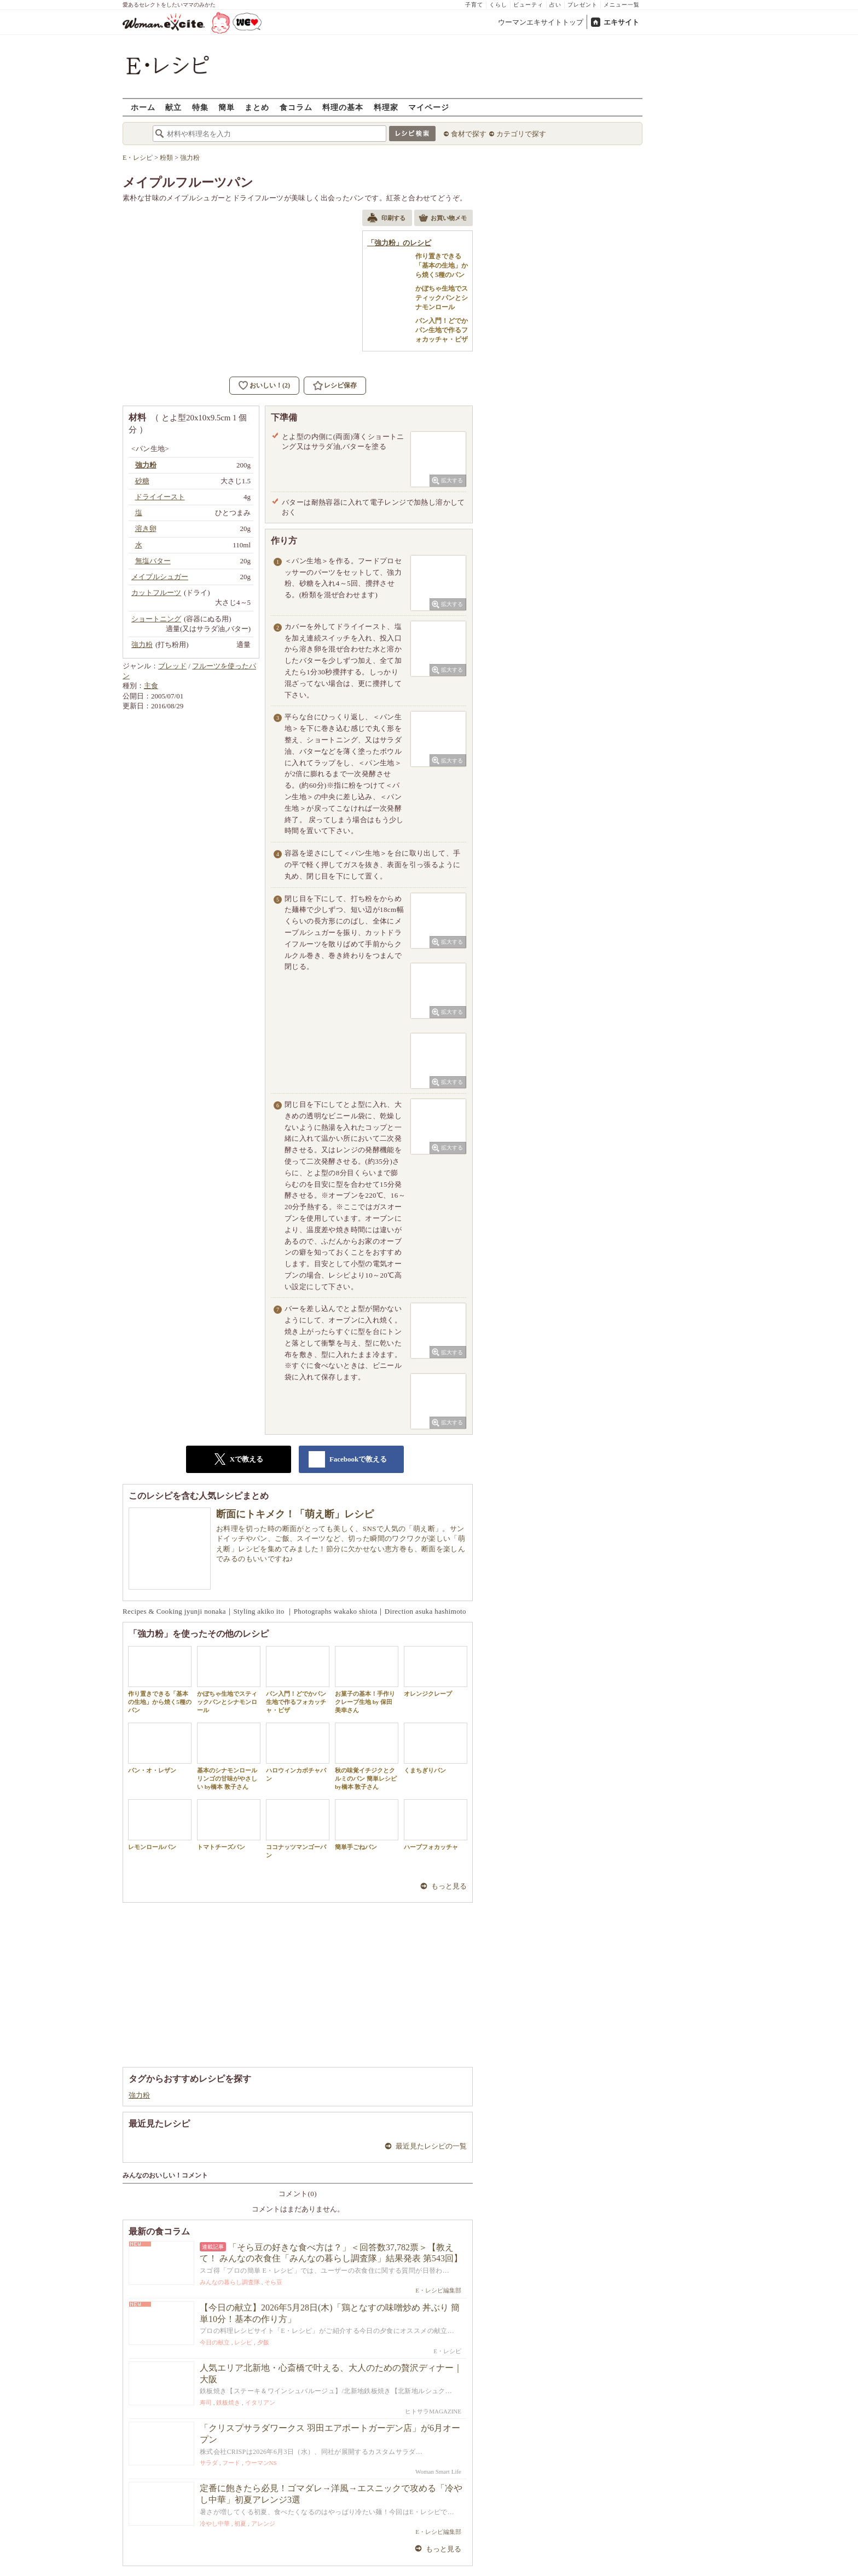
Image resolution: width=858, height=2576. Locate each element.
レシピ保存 (340, 385)
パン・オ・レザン (160, 1748)
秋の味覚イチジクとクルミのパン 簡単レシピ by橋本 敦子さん (366, 1757)
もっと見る (449, 1886)
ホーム (143, 107)
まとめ (257, 107)
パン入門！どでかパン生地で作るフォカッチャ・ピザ (297, 1680)
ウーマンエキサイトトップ (540, 22)
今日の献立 (215, 2342)
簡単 (226, 107)
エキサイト (621, 22)
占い (555, 5)
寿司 (206, 2402)
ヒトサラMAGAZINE (433, 2411)
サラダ (209, 2462)
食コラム (296, 107)
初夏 (240, 2523)
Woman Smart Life (438, 2471)
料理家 (386, 107)
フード (231, 2462)
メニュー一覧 (622, 5)
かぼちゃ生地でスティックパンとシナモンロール (228, 1680)
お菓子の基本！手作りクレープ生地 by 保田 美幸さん (366, 1680)
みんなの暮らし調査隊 (230, 2282)
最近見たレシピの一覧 (431, 2146)
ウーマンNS (261, 2462)
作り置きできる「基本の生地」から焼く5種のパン (160, 1680)
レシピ (243, 2342)
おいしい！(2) (270, 385)
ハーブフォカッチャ (435, 1824)
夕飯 (263, 2342)
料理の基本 (342, 107)
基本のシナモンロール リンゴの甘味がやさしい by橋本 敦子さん (228, 1757)
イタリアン (260, 2402)
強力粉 (139, 2095)
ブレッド (172, 666)
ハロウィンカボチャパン (297, 1752)
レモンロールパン (160, 1824)
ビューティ (528, 5)
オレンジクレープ (435, 1671)
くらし (498, 5)
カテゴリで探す (521, 134)
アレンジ (263, 2523)
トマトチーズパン (228, 1824)
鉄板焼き (228, 2402)
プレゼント (582, 5)
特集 (200, 107)
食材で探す (468, 134)
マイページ (428, 107)
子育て (474, 5)
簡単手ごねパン (366, 1824)
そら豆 (273, 2282)
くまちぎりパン (435, 1748)
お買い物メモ (443, 219)
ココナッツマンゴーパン (297, 1828)
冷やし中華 (215, 2523)
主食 (151, 685)
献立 (173, 107)
